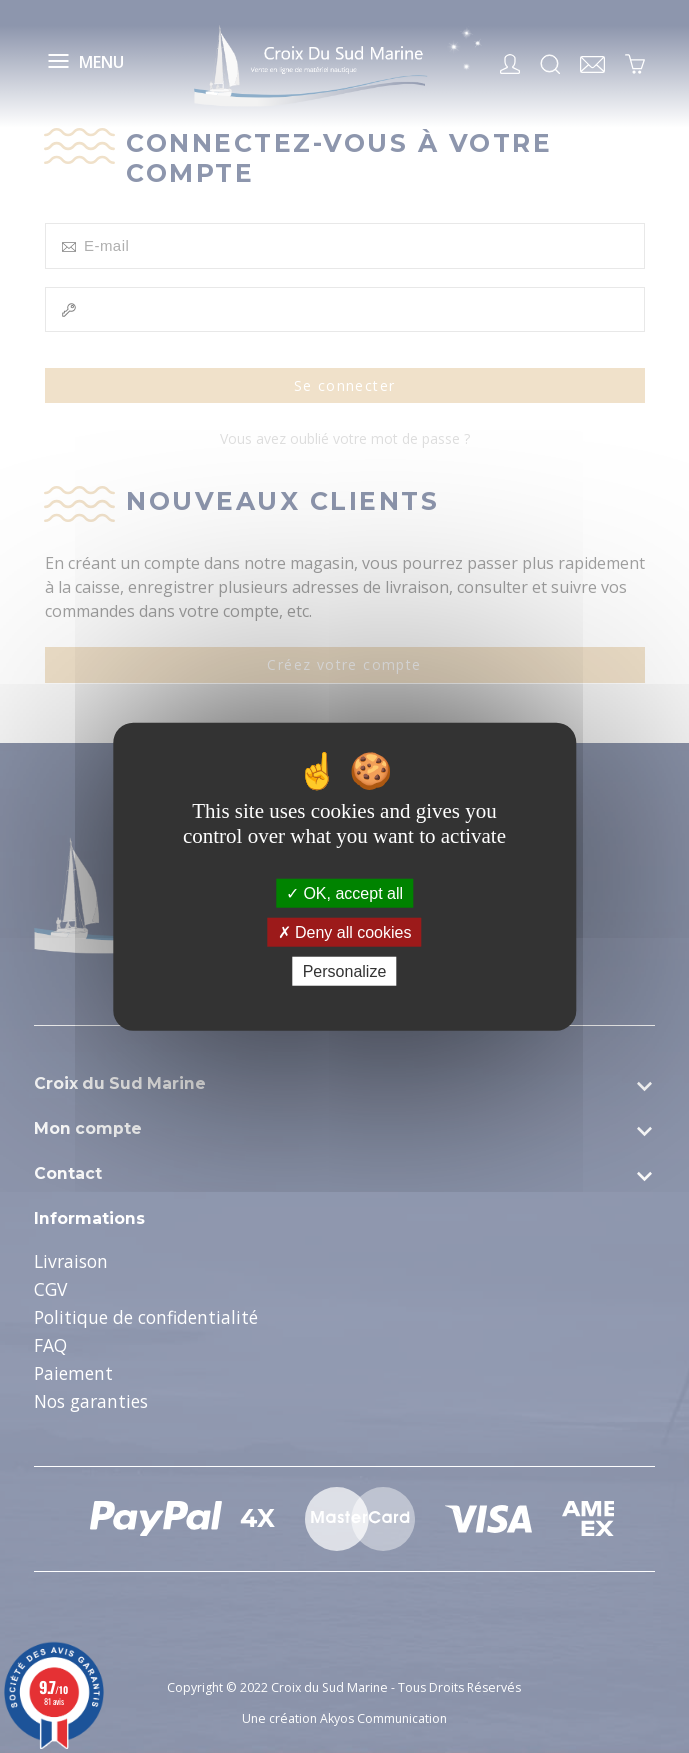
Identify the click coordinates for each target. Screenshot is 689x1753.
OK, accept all (344, 892)
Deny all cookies (345, 931)
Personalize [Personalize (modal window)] (345, 971)
